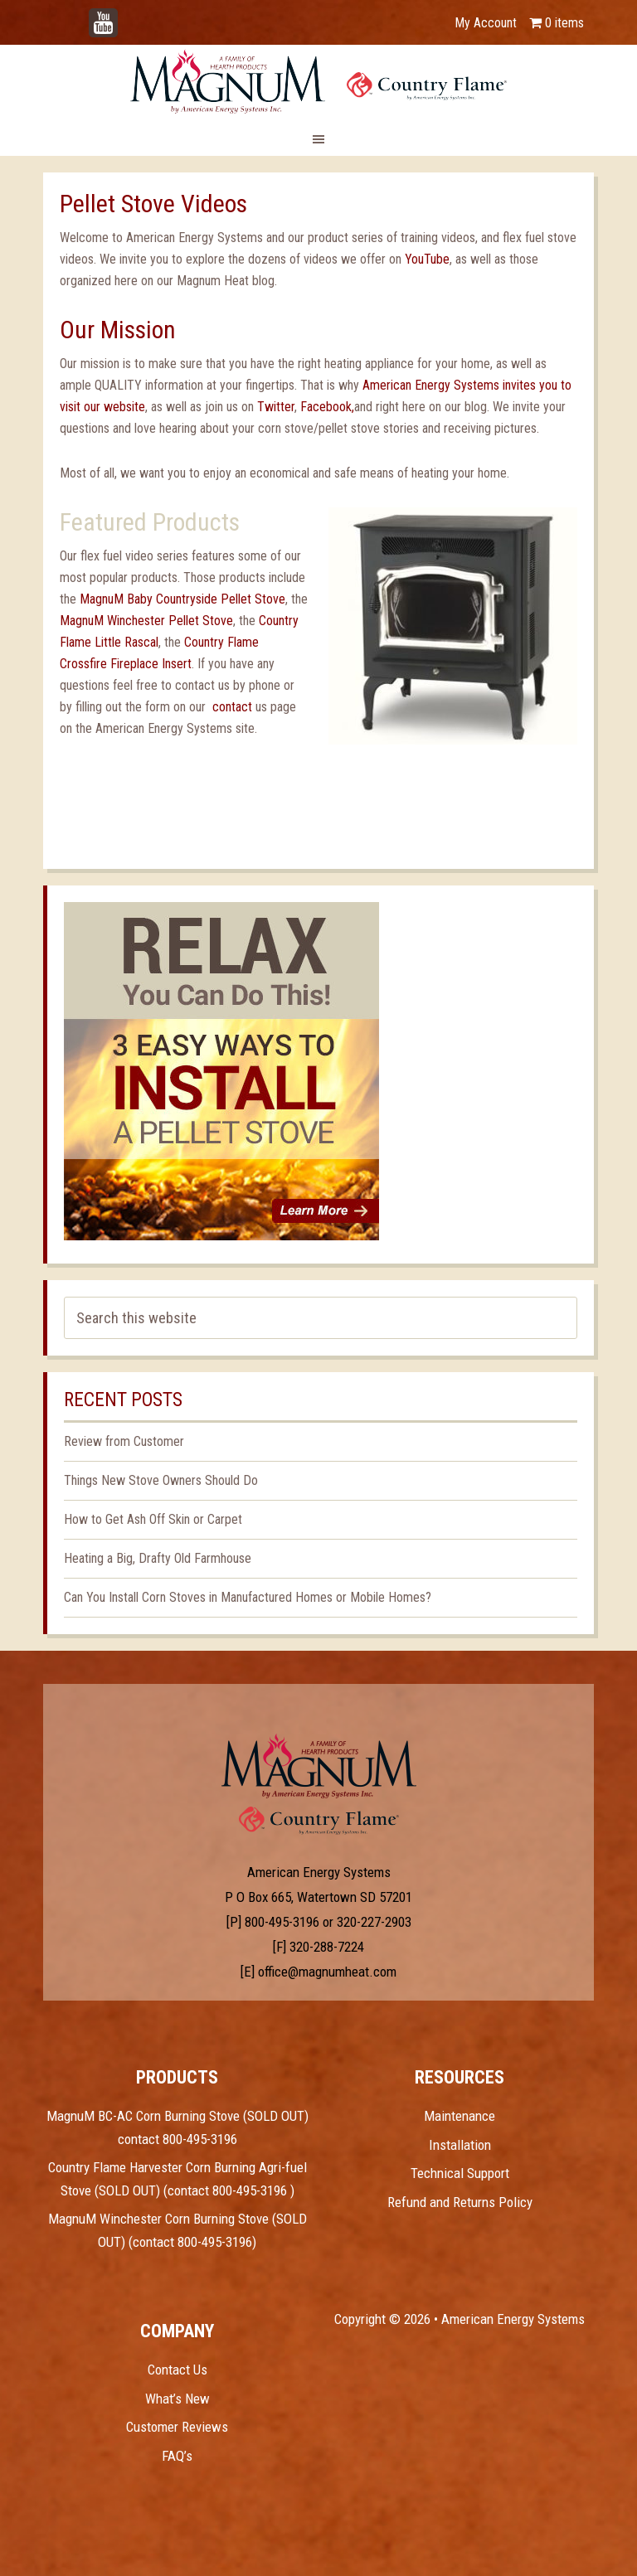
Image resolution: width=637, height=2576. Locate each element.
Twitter (275, 407)
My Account (486, 23)
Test (318, 1766)
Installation (460, 2145)
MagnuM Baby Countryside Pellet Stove (182, 599)
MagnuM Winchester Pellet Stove (146, 620)
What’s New (177, 2398)
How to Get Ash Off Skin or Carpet (153, 1519)
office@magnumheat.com (327, 1971)
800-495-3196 (282, 1922)
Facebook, (327, 407)
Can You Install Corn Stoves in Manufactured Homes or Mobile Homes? (247, 1597)
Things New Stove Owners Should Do (161, 1480)
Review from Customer (124, 1441)
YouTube (127, 14)
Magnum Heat (318, 81)
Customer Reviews (177, 2426)
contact (233, 707)
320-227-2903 (374, 1922)
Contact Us (177, 2369)
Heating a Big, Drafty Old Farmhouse (157, 1558)
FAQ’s (177, 2455)
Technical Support (460, 2173)
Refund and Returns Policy (459, 2202)
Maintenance (459, 2116)
